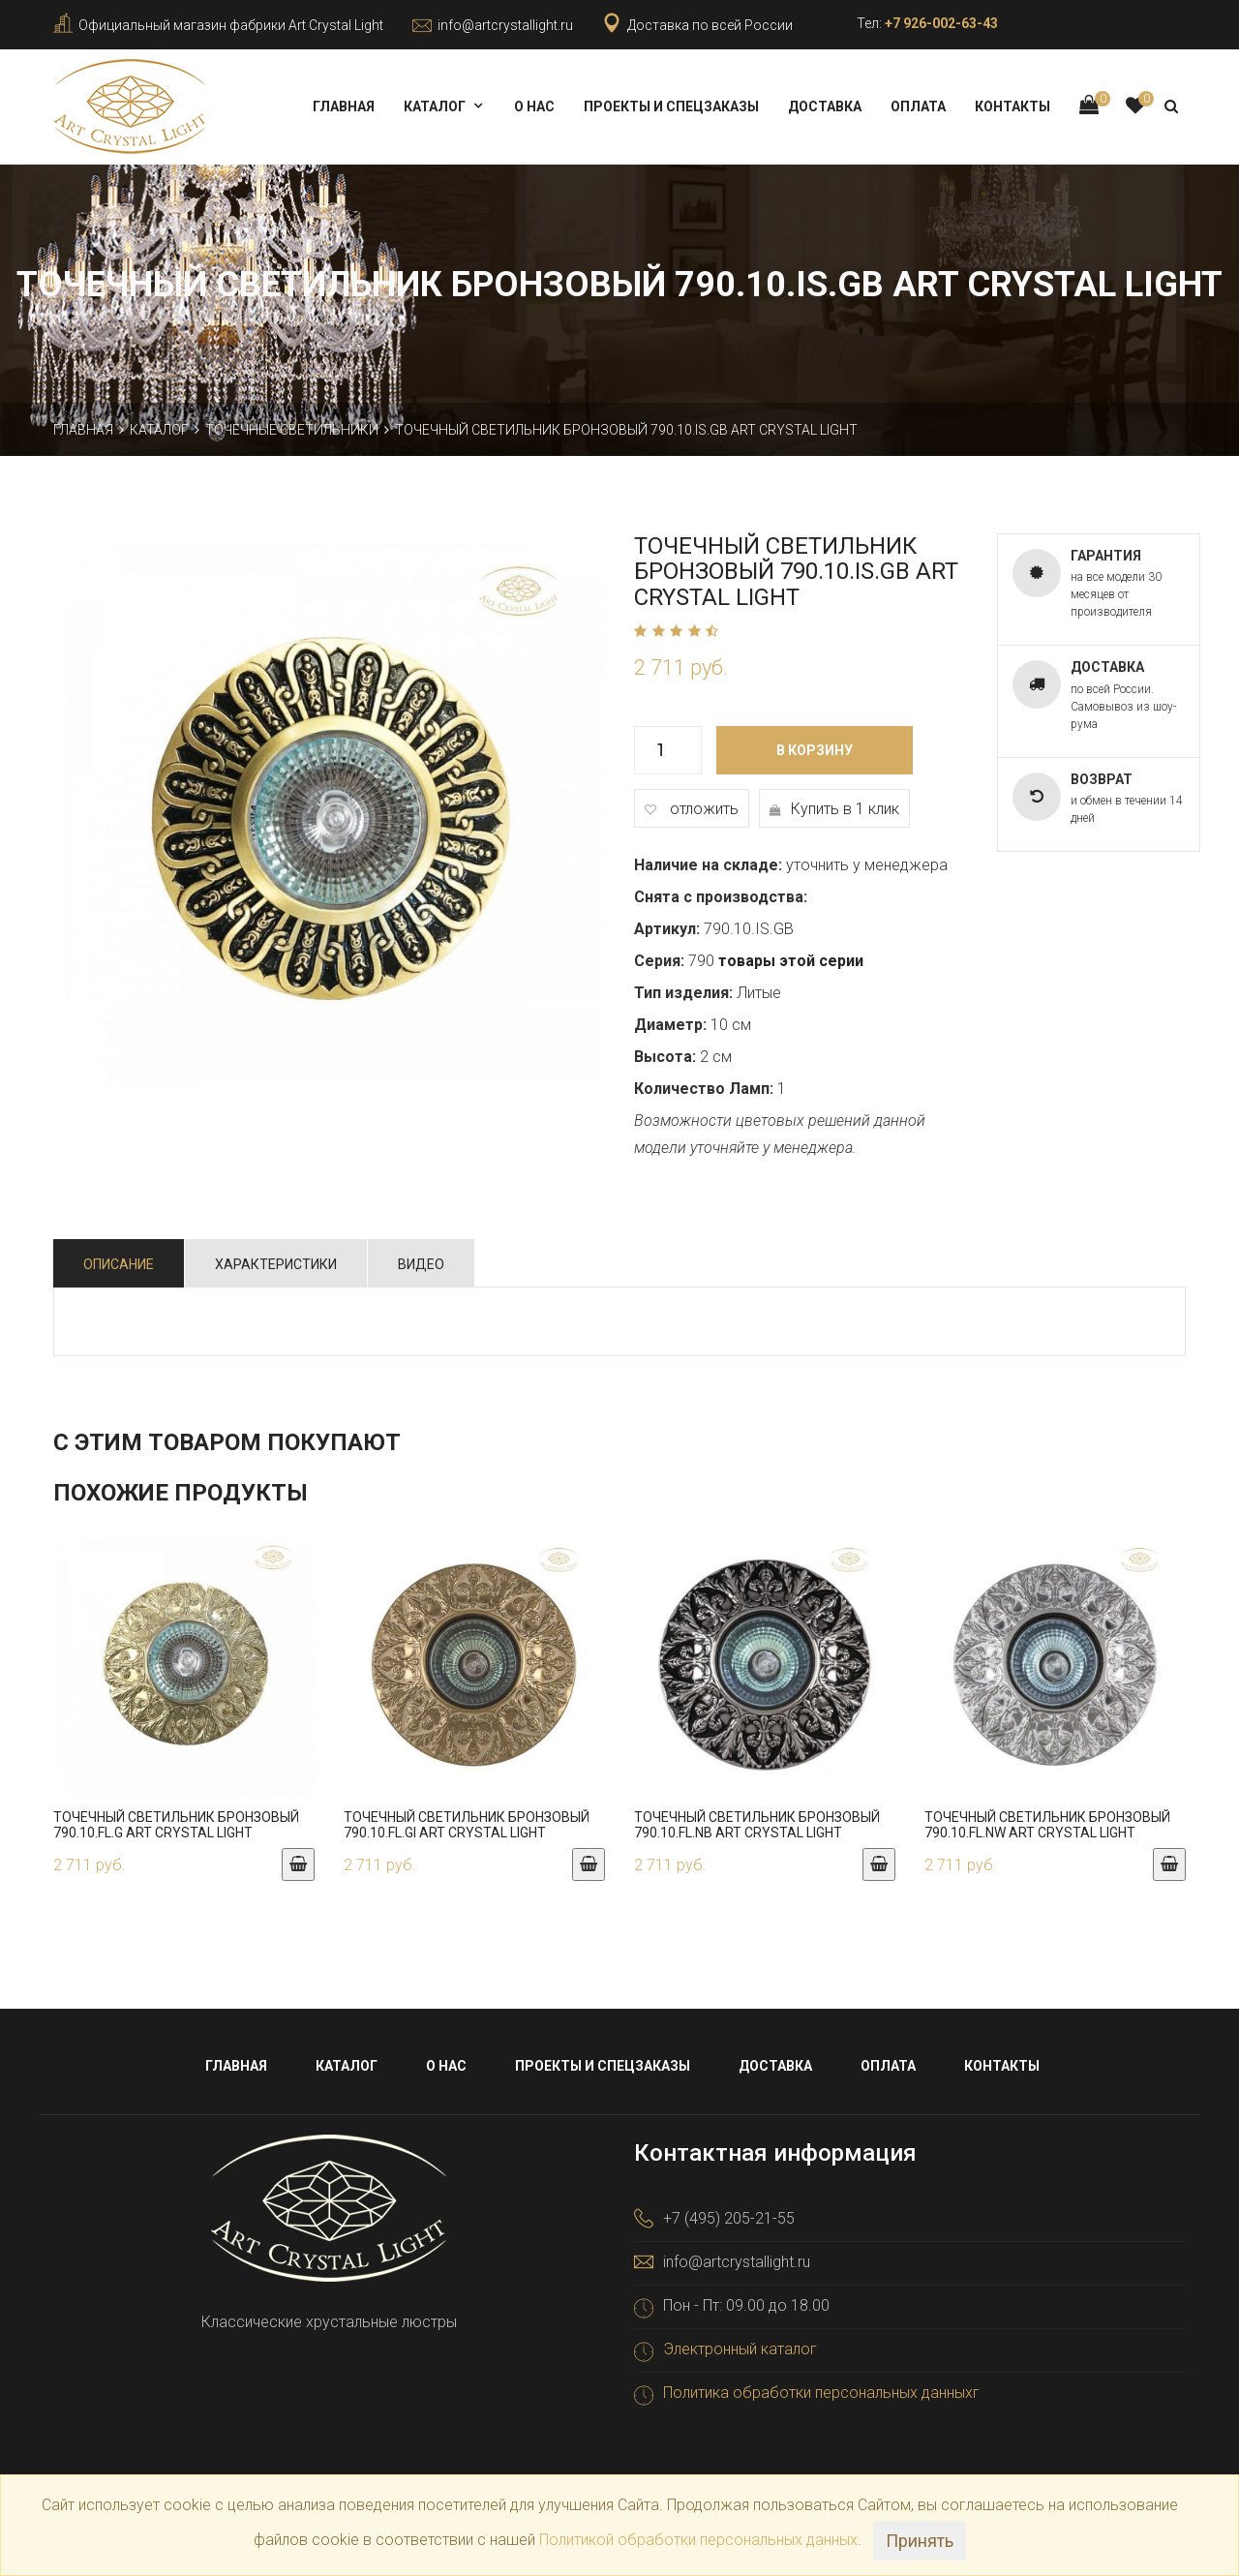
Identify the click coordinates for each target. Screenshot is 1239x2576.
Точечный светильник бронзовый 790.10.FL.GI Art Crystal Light (466, 1824)
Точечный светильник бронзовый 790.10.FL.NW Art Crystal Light (1047, 1824)
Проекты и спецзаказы (671, 106)
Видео (421, 1264)
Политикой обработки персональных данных (698, 2540)
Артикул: (667, 929)
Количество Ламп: (703, 1088)
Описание (118, 1264)
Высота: (665, 1056)
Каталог (435, 106)
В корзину (814, 750)
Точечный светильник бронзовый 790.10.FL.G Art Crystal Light (176, 1824)
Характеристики (276, 1264)
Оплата (918, 106)
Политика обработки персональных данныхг (821, 2392)
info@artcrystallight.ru (505, 25)
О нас (534, 106)
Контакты (1012, 106)
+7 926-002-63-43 (941, 23)
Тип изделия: (683, 993)
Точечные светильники (291, 430)
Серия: (659, 961)
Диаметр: (670, 1024)
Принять (919, 2541)
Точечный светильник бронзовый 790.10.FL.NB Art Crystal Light (757, 1824)
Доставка (824, 106)
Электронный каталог (740, 2349)
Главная (344, 106)
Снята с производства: (720, 897)
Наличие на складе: (708, 865)
